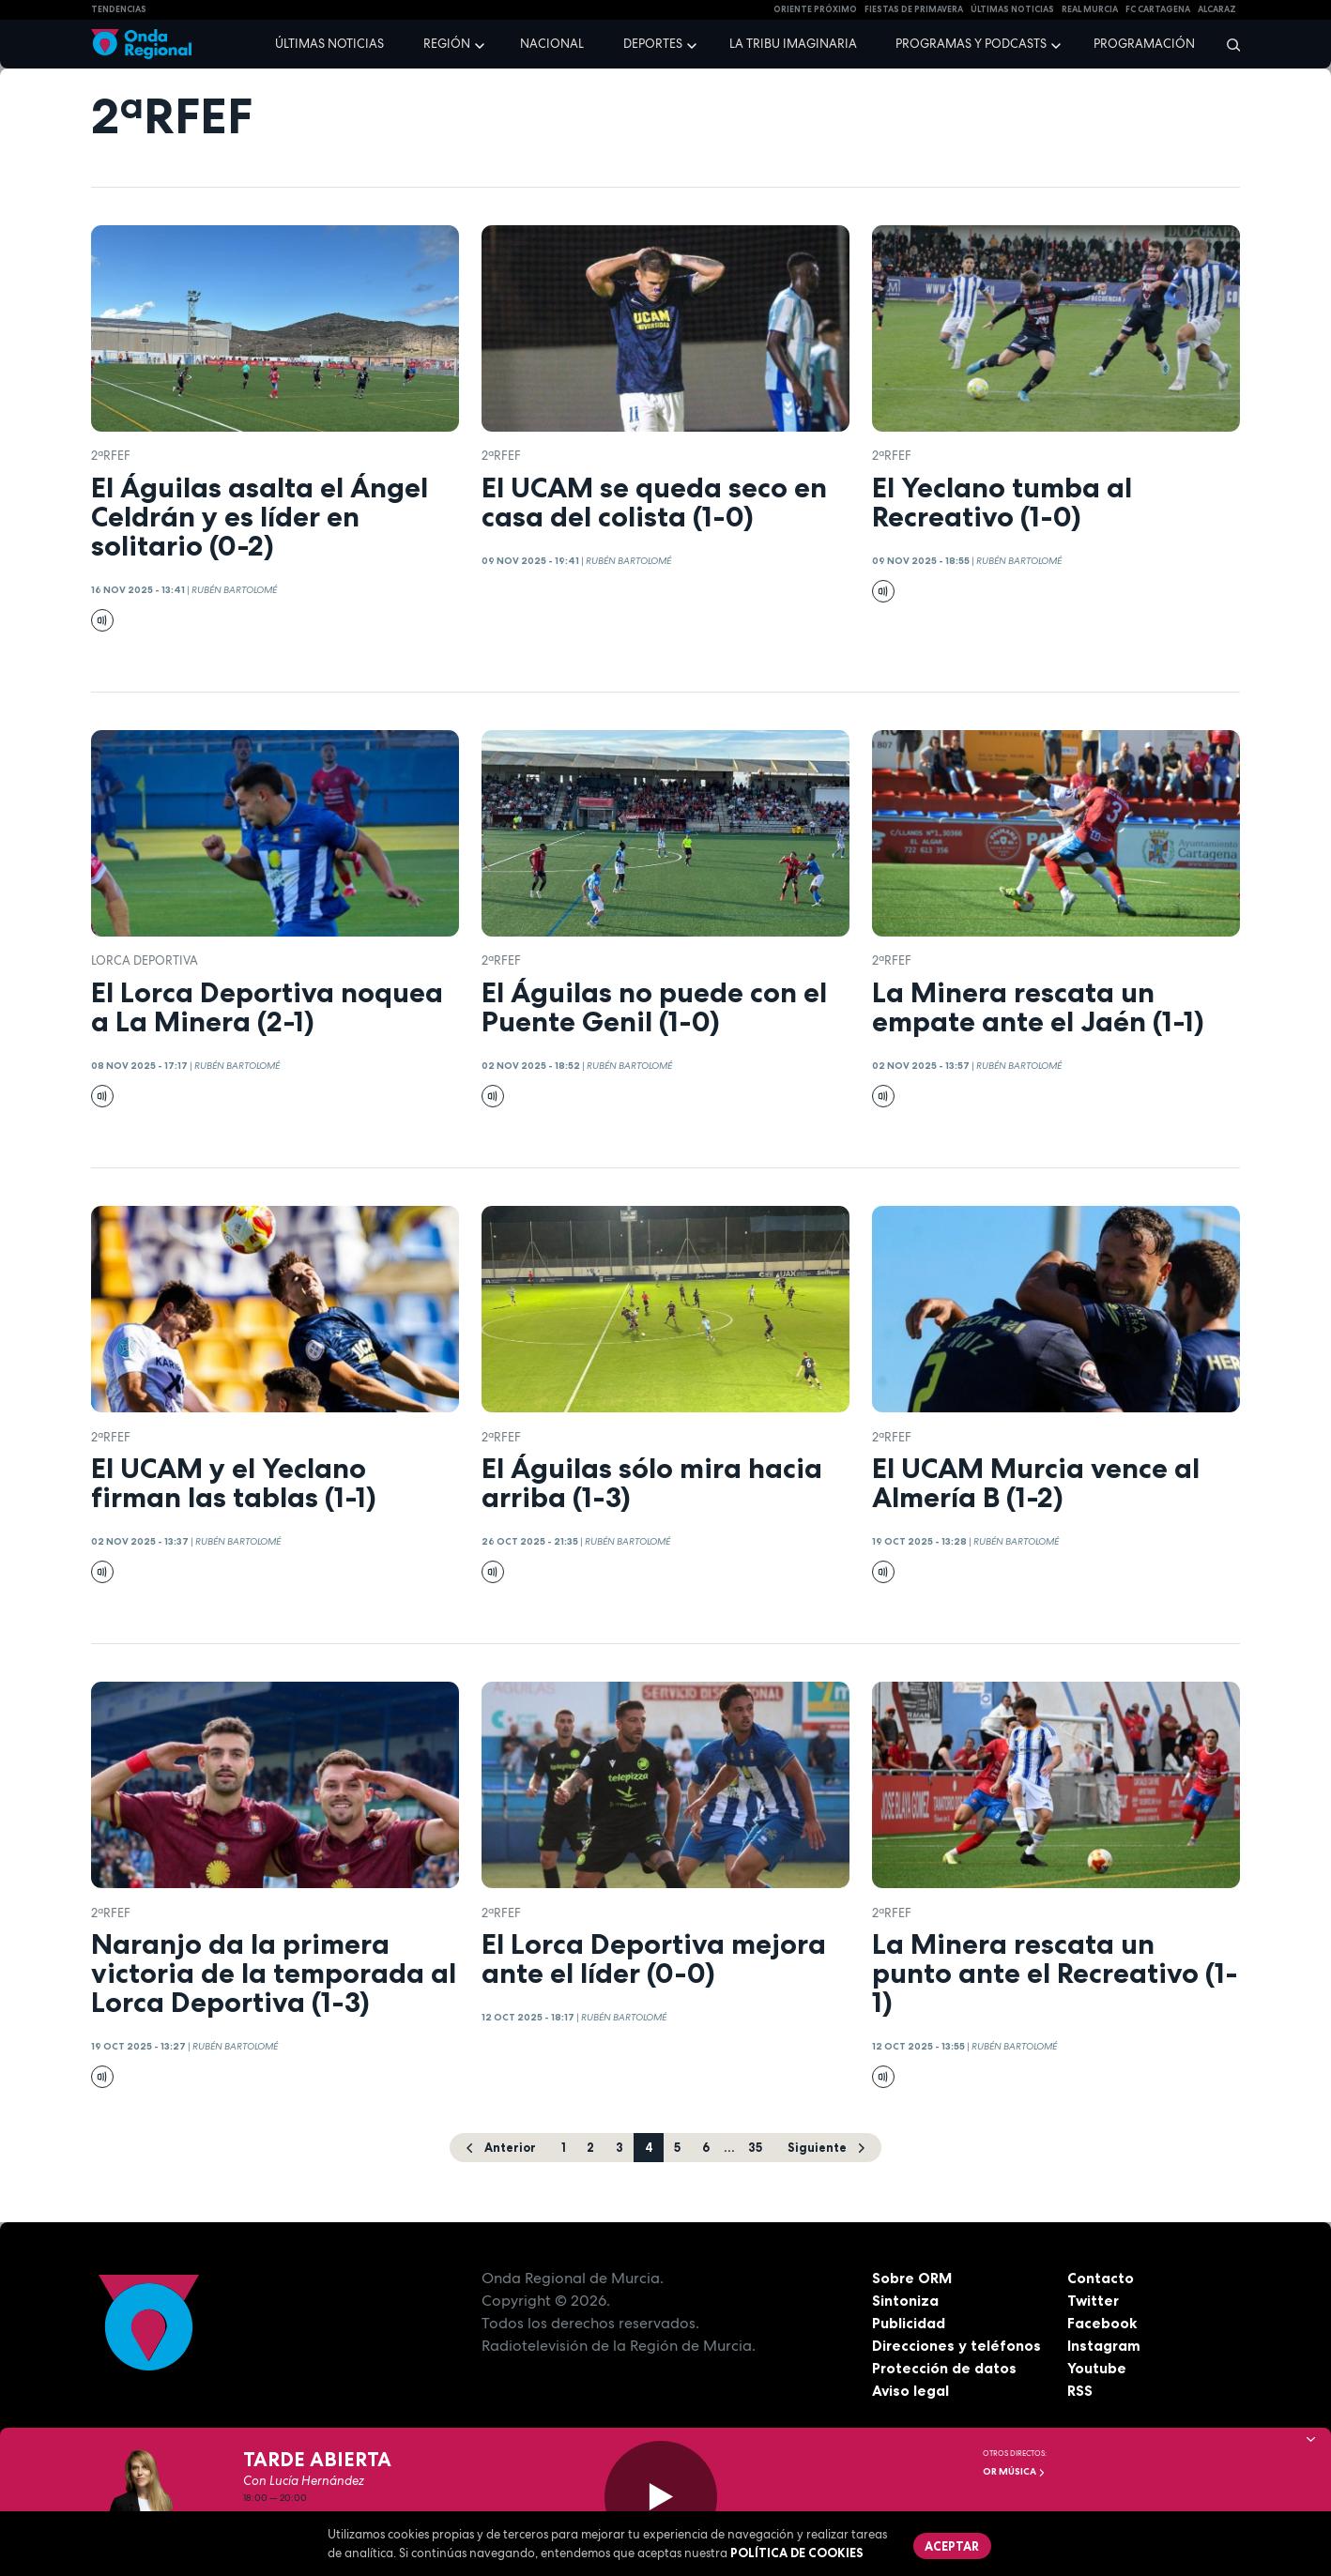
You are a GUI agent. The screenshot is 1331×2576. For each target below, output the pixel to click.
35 (757, 2147)
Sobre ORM (913, 2278)
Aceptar (953, 2545)
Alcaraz (1217, 9)
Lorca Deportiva (144, 960)
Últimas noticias (329, 44)
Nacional (552, 44)
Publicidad (909, 2323)
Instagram (1104, 2346)
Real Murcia (1090, 9)
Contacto (1100, 2278)
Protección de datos (945, 2368)
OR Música (1014, 2471)
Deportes (652, 44)
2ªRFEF (110, 456)
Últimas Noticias (1012, 9)
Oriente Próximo (815, 9)
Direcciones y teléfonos (957, 2346)
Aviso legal (911, 2391)
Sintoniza (905, 2301)
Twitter (1094, 2301)
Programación (1144, 44)
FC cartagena (1157, 9)
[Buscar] (1227, 44)
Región (446, 44)
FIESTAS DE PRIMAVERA (913, 9)
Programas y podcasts (971, 44)
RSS (1080, 2391)
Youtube (1096, 2368)
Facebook (1102, 2323)
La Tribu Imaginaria (793, 44)
